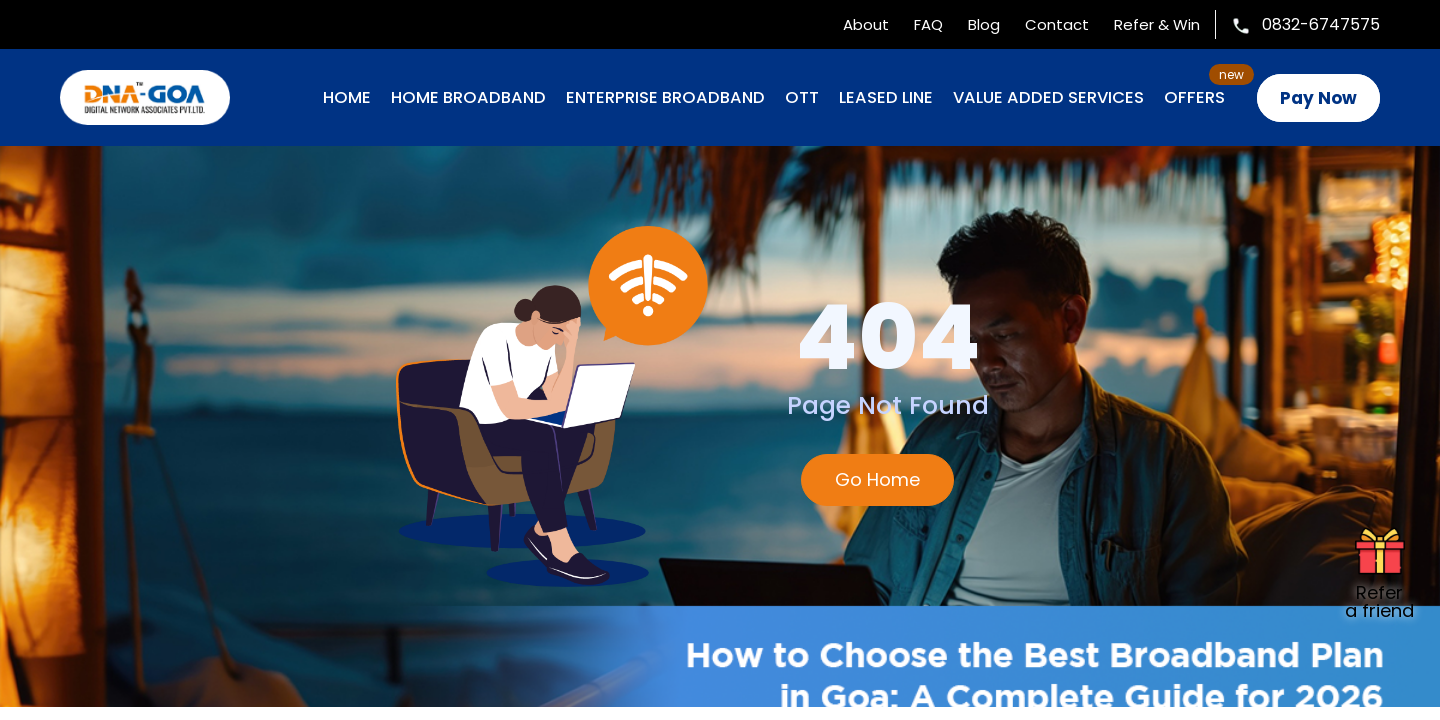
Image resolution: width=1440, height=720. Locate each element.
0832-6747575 (1305, 24)
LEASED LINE (886, 97)
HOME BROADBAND (468, 97)
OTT (802, 97)
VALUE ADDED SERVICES (1048, 97)
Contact (1057, 24)
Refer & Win (1157, 24)
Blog (984, 24)
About (866, 24)
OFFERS (1194, 97)
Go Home (877, 479)
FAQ (928, 24)
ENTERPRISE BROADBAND (665, 97)
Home (347, 97)
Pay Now (1318, 98)
